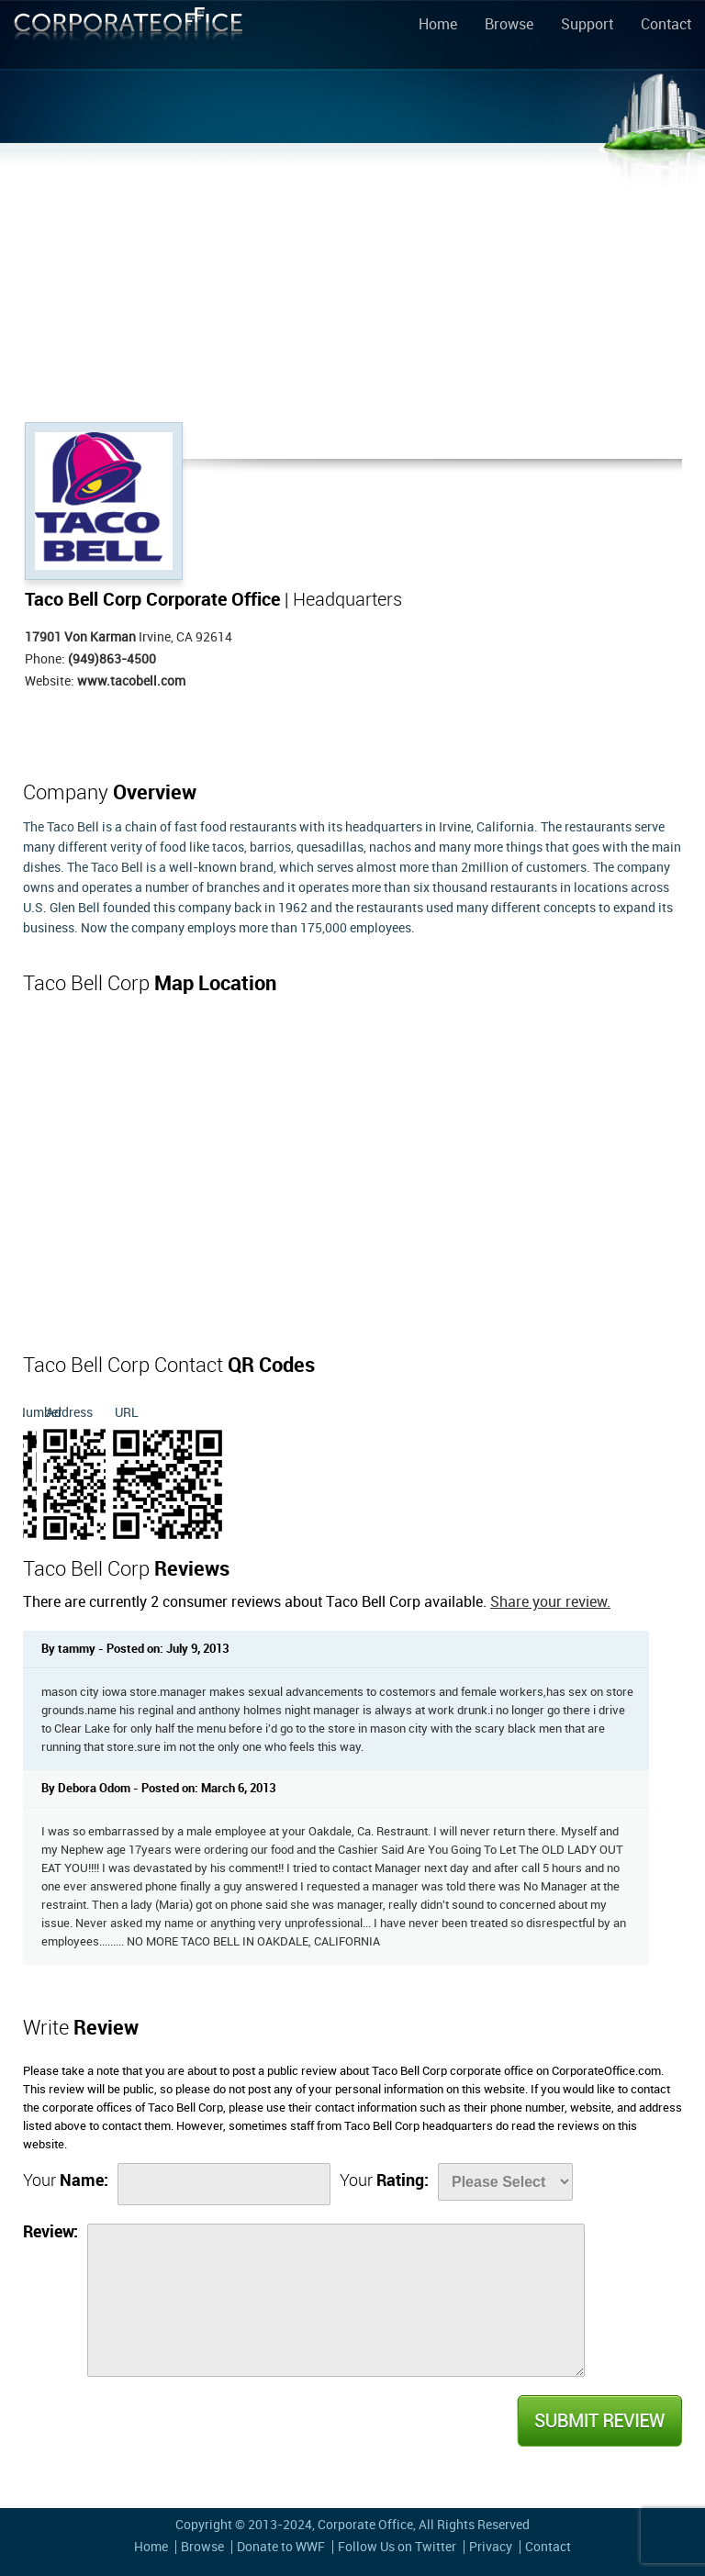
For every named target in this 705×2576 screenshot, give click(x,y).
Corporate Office (128, 38)
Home (438, 25)
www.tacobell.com (131, 681)
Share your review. (550, 1603)
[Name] (224, 2184)
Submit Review (598, 2421)
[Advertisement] (352, 284)
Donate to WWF (281, 2547)
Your (65, 2181)
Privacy (490, 2547)
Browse (509, 25)
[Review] (336, 2300)
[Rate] (505, 2182)
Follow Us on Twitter (397, 2547)
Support (587, 25)
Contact (666, 25)
